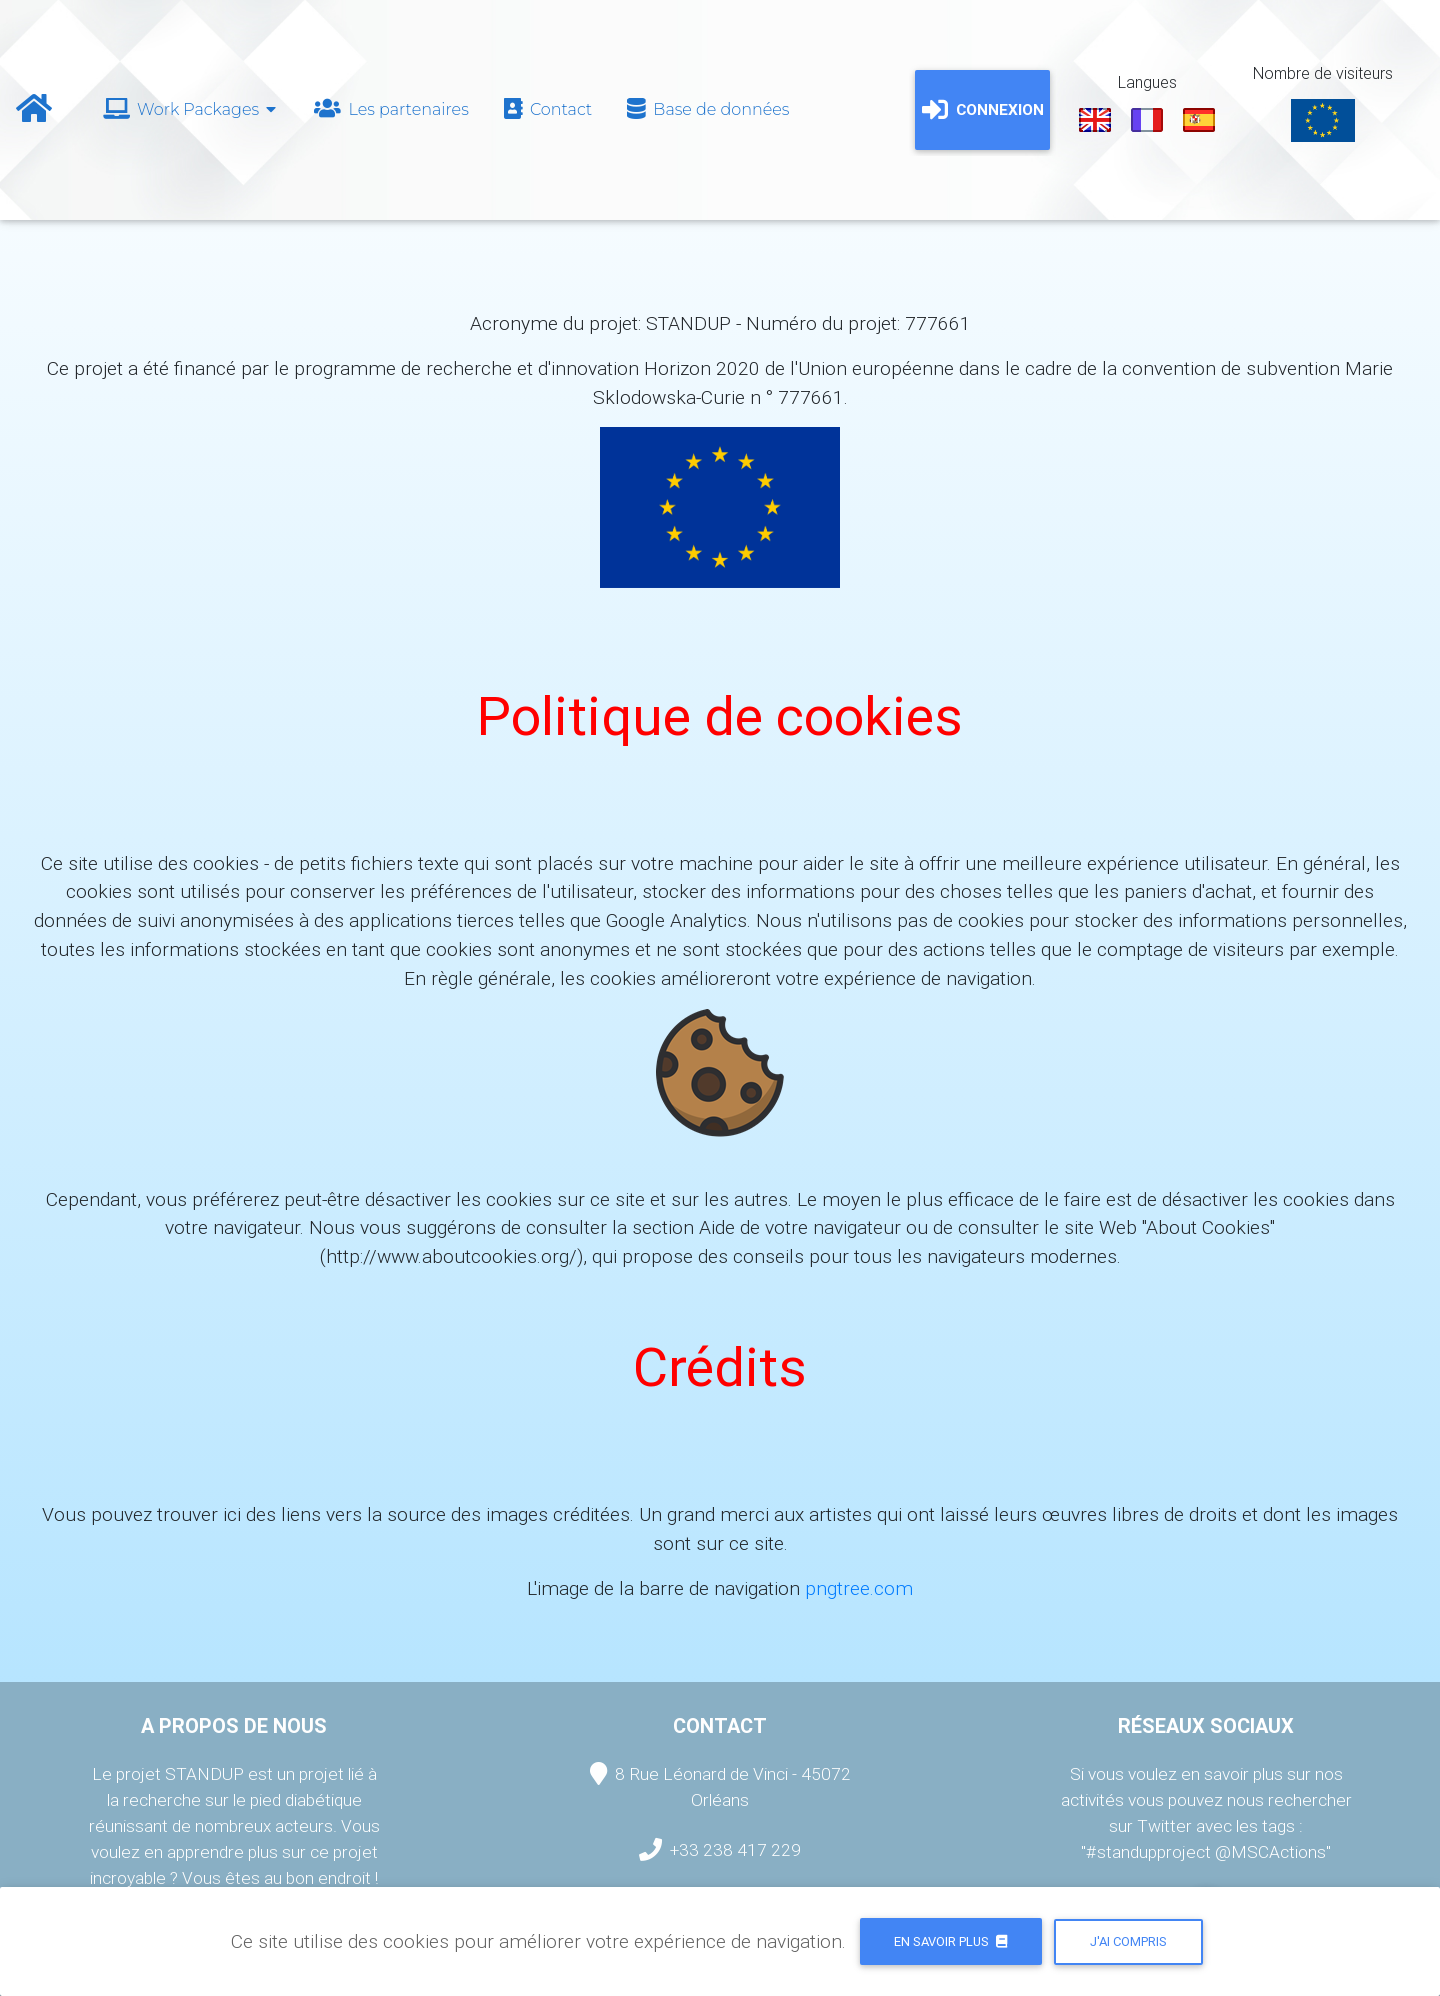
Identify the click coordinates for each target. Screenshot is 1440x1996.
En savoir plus (950, 1941)
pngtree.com (859, 1588)
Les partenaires (389, 109)
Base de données (706, 109)
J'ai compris (1128, 1941)
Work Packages (189, 109)
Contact (546, 109)
